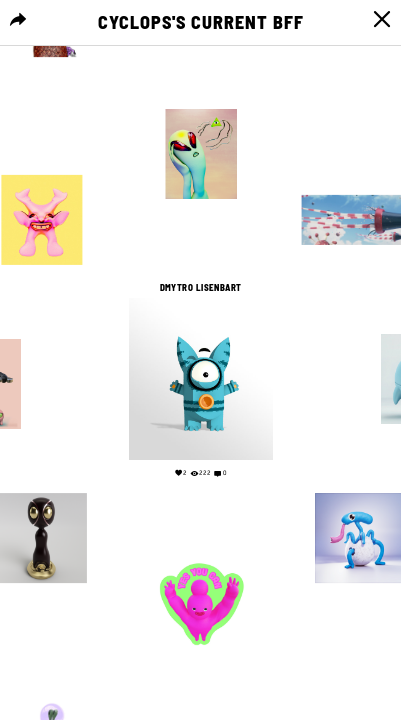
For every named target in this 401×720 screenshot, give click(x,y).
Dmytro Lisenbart (200, 288)
